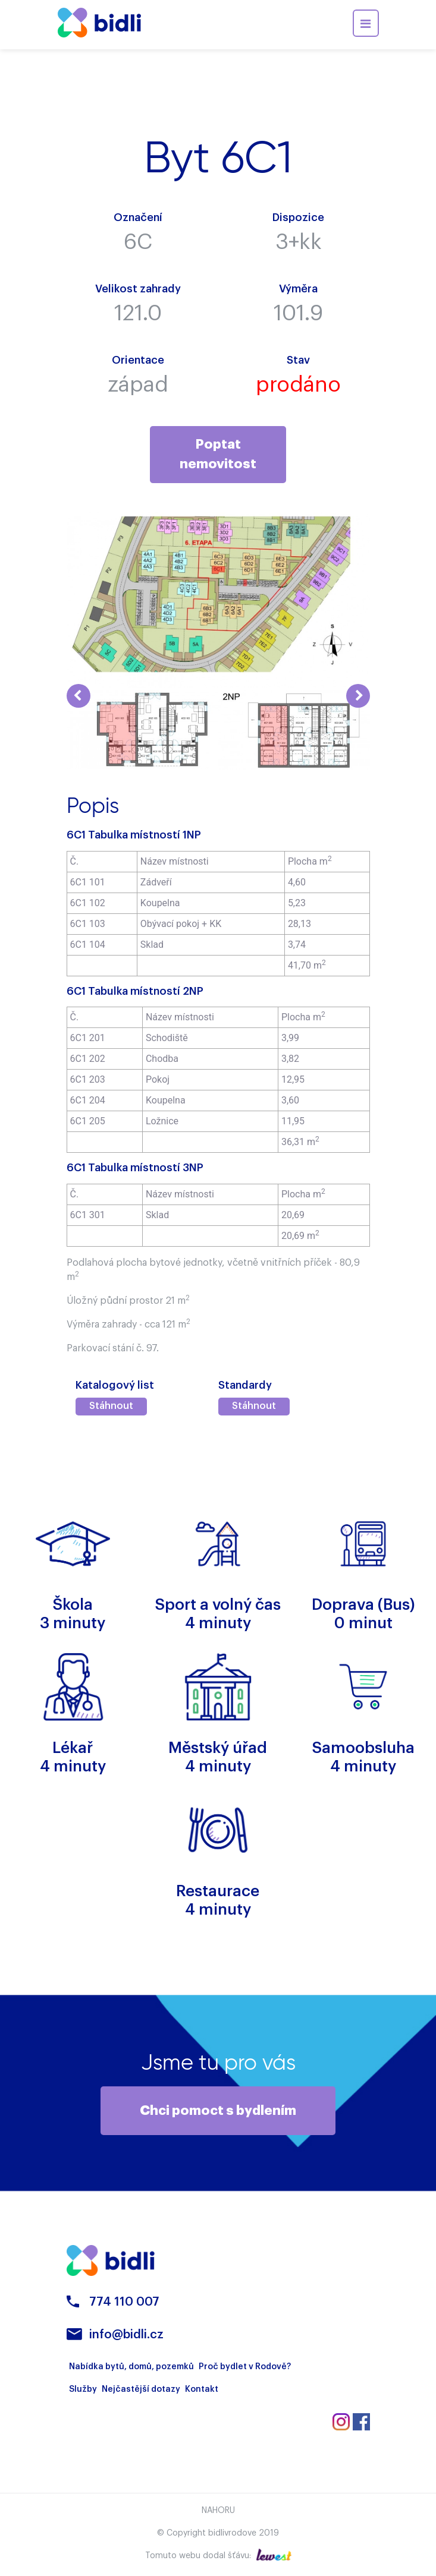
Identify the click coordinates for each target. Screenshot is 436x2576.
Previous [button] (78, 696)
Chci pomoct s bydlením (218, 2110)
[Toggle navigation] (366, 23)
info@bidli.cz (126, 2336)
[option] (142, 730)
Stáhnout (111, 1406)
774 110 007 (124, 2303)
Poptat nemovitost (218, 454)
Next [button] (358, 696)
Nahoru (218, 2512)
